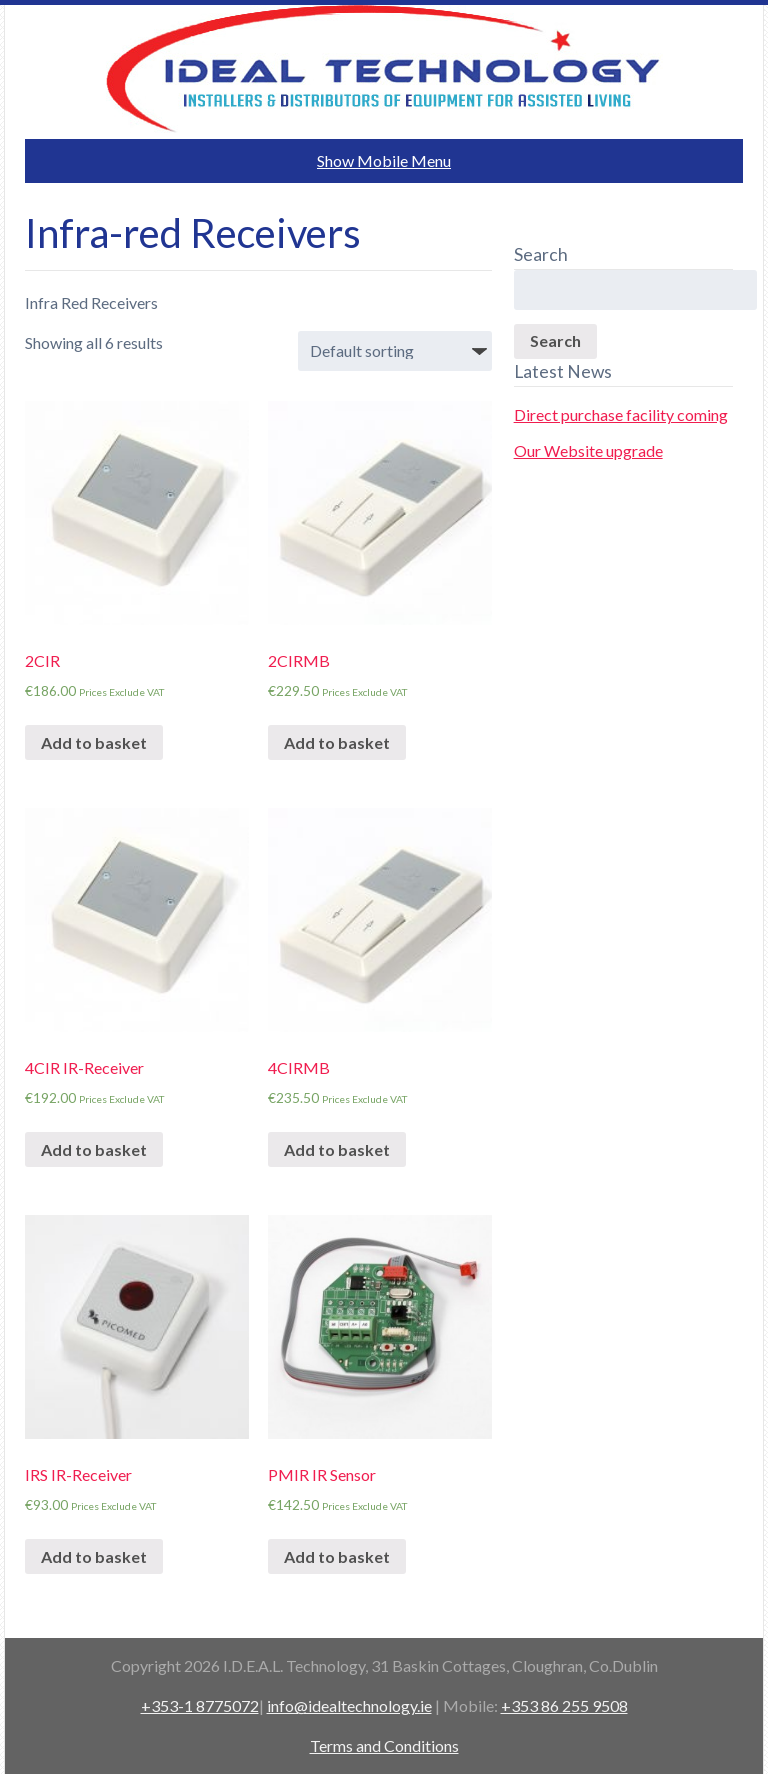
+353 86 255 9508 (564, 1705)
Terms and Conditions (384, 1745)
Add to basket (94, 742)
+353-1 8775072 (200, 1705)
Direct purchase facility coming (621, 414)
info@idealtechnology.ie (349, 1705)
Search (555, 340)
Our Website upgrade (588, 450)
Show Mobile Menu (384, 160)
